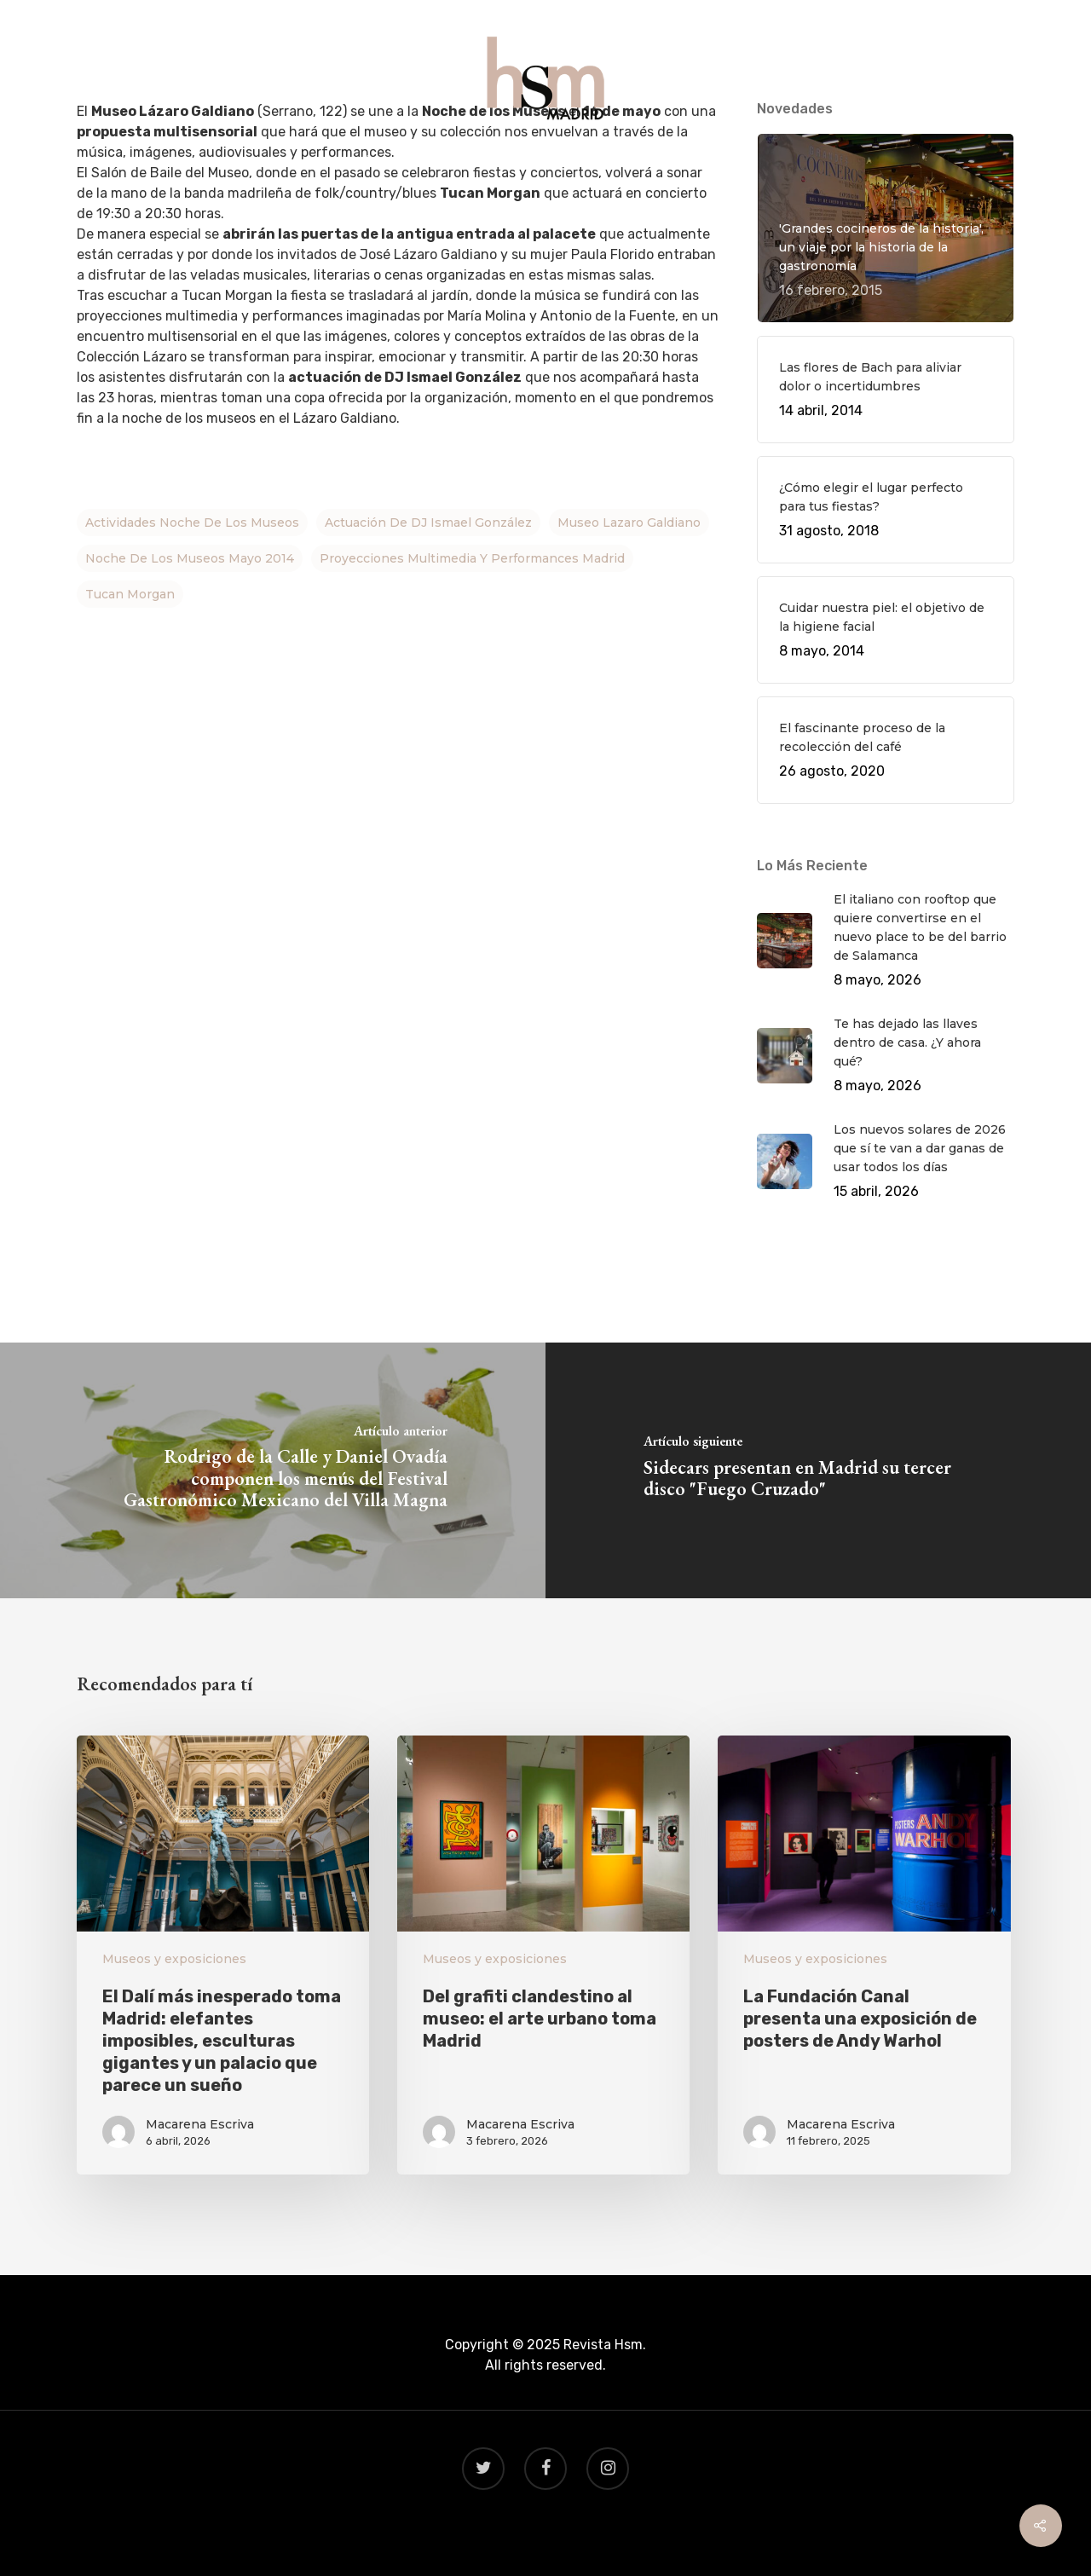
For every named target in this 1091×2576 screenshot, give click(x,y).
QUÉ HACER (380, 163)
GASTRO (471, 163)
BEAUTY (621, 163)
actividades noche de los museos (192, 522)
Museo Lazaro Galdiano (629, 522)
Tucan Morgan (130, 594)
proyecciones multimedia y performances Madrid (472, 558)
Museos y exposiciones (174, 1959)
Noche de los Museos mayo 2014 (189, 558)
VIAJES (546, 163)
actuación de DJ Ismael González (428, 522)
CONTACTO (711, 163)
